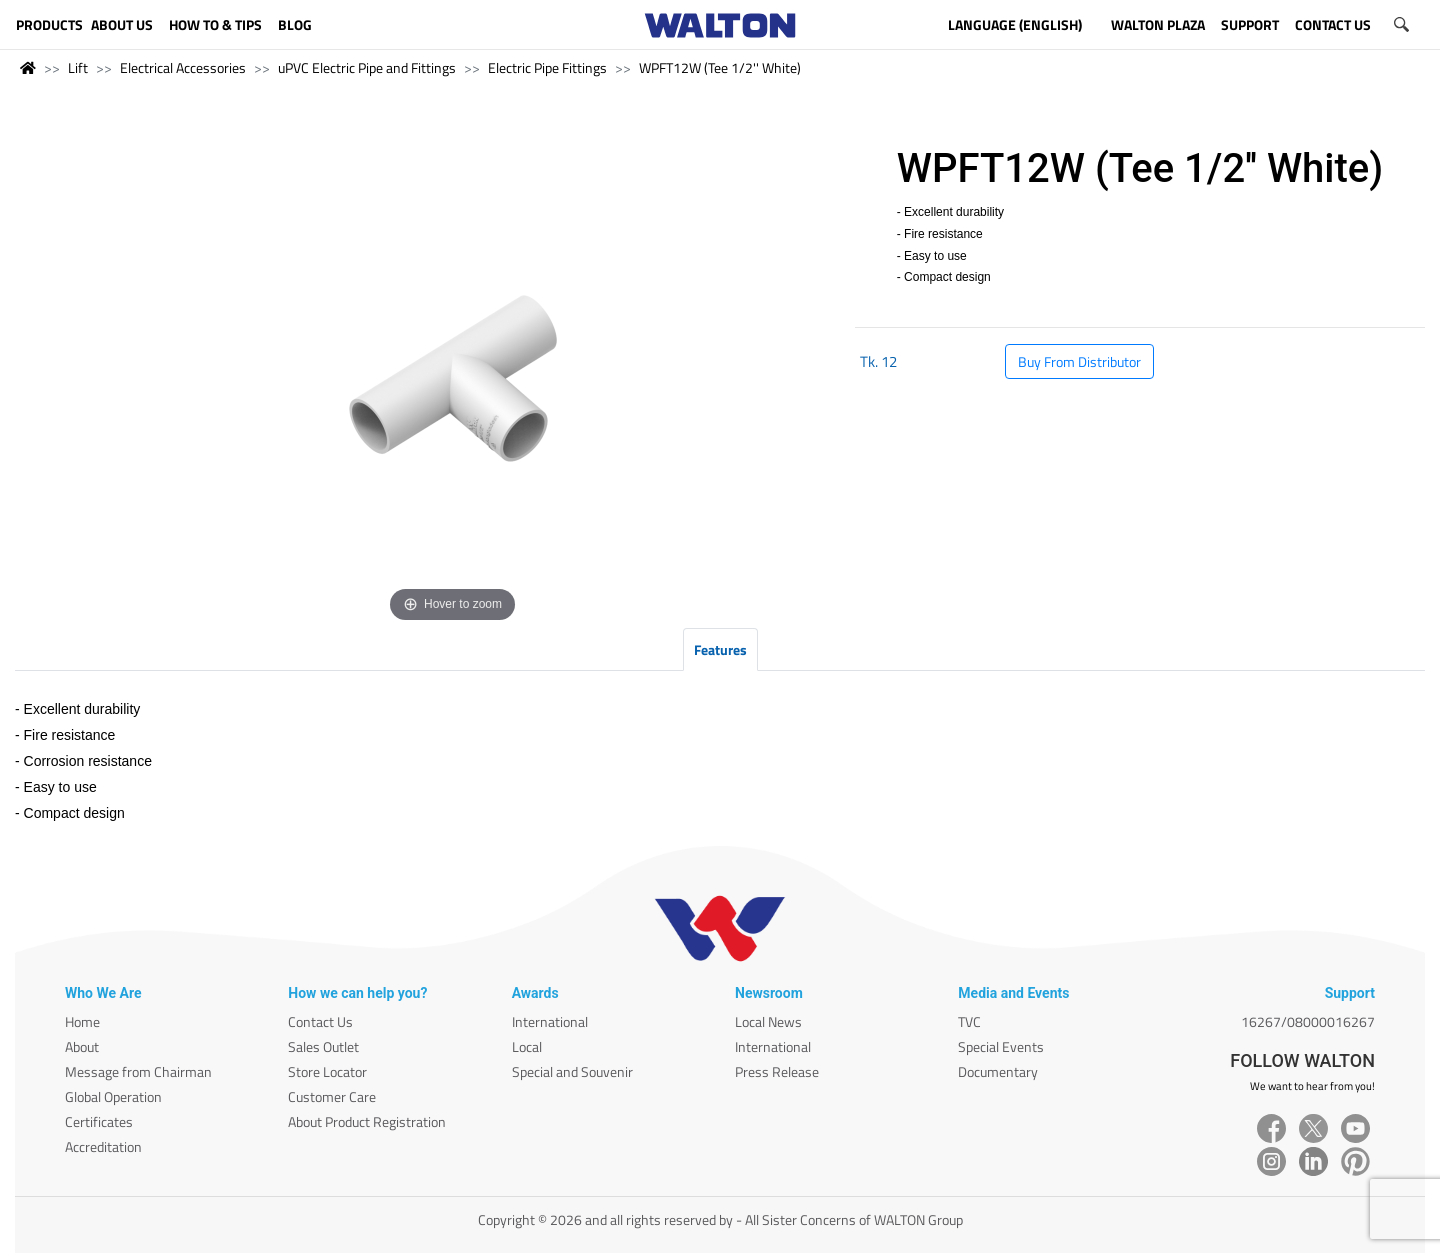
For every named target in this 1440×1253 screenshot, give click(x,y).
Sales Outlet (323, 1046)
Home (82, 1021)
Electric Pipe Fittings (547, 67)
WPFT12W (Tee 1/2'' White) (720, 67)
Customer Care (332, 1096)
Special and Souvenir (572, 1071)
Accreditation (103, 1146)
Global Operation (113, 1096)
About (82, 1046)
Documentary (998, 1071)
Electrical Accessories (183, 67)
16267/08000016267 (1308, 1021)
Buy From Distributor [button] (1079, 361)
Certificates (99, 1121)
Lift (78, 67)
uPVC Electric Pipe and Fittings (367, 67)
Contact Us (320, 1021)
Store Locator (327, 1071)
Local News (768, 1021)
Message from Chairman (138, 1071)
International (550, 1021)
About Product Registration (367, 1121)
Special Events (1001, 1046)
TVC (969, 1021)
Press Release (777, 1071)
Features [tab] (720, 649)
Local (527, 1046)
